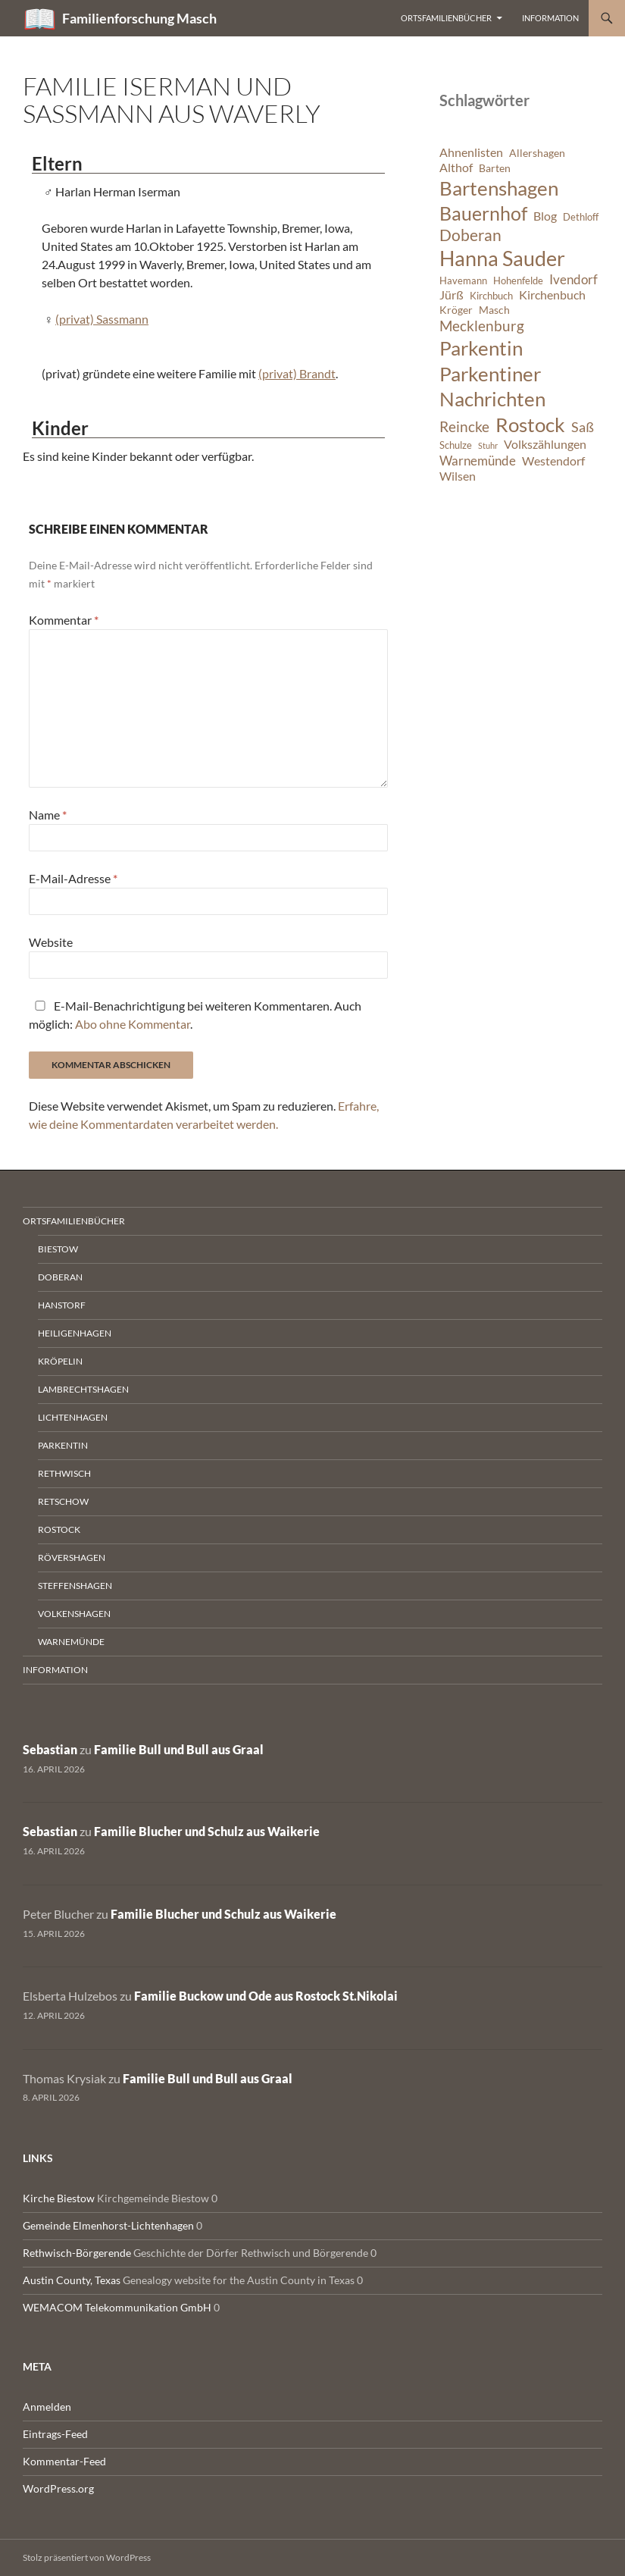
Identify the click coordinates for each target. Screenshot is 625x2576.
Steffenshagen (75, 1585)
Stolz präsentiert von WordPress (87, 2557)
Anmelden (47, 2406)
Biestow (58, 1249)
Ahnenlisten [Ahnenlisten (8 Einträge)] (471, 152)
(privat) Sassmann (101, 319)
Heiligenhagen (74, 1333)
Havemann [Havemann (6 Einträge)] (463, 281)
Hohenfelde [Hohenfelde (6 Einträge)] (518, 281)
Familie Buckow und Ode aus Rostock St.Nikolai (266, 1995)
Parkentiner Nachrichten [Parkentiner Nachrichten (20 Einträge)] (492, 387)
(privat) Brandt (297, 373)
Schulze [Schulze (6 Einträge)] (455, 445)
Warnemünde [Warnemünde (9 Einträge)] (477, 461)
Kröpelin (60, 1361)
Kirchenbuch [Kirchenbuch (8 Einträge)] (552, 295)
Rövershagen (71, 1557)
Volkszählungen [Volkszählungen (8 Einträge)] (545, 444)
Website (51, 942)
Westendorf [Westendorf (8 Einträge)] (553, 461)
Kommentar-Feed (64, 2461)
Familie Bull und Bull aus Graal (179, 1749)
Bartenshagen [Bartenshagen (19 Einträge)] (498, 188)
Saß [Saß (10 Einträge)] (582, 426)
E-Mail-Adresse (73, 878)
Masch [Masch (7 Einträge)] (494, 309)
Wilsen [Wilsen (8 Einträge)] (457, 476)
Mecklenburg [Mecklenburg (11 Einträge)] (481, 325)
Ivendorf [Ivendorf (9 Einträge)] (573, 279)
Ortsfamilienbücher (446, 18)
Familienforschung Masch (139, 18)
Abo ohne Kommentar (132, 1024)
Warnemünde (71, 1641)
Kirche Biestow (59, 2198)
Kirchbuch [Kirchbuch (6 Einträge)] (491, 296)
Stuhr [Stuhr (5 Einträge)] (488, 445)
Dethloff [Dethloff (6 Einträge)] (580, 217)
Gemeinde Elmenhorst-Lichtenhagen (108, 2225)
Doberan (60, 1277)
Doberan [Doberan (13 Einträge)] (470, 235)
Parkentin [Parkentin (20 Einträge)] (481, 348)
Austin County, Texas (71, 2280)
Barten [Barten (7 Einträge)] (495, 167)
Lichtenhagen (73, 1417)
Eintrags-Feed (55, 2433)
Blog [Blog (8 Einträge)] (545, 216)
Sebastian (50, 1749)
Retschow (63, 1501)
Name (48, 814)
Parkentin (63, 1445)
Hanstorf (62, 1305)
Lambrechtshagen (83, 1389)
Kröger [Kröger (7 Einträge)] (456, 309)
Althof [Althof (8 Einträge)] (456, 167)
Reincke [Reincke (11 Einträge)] (464, 426)
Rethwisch (64, 1473)
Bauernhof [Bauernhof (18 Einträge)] (483, 213)
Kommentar (63, 620)
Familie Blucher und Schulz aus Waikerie (207, 1831)
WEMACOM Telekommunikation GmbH (117, 2307)
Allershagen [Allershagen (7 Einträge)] (537, 152)
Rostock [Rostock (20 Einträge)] (530, 424)
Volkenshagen (74, 1613)
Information (550, 18)
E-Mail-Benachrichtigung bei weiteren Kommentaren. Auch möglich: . (195, 1014)
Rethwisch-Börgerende (77, 2252)
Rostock (59, 1529)
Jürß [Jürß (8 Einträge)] (451, 295)
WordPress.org (58, 2488)
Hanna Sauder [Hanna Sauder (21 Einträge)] (502, 258)
